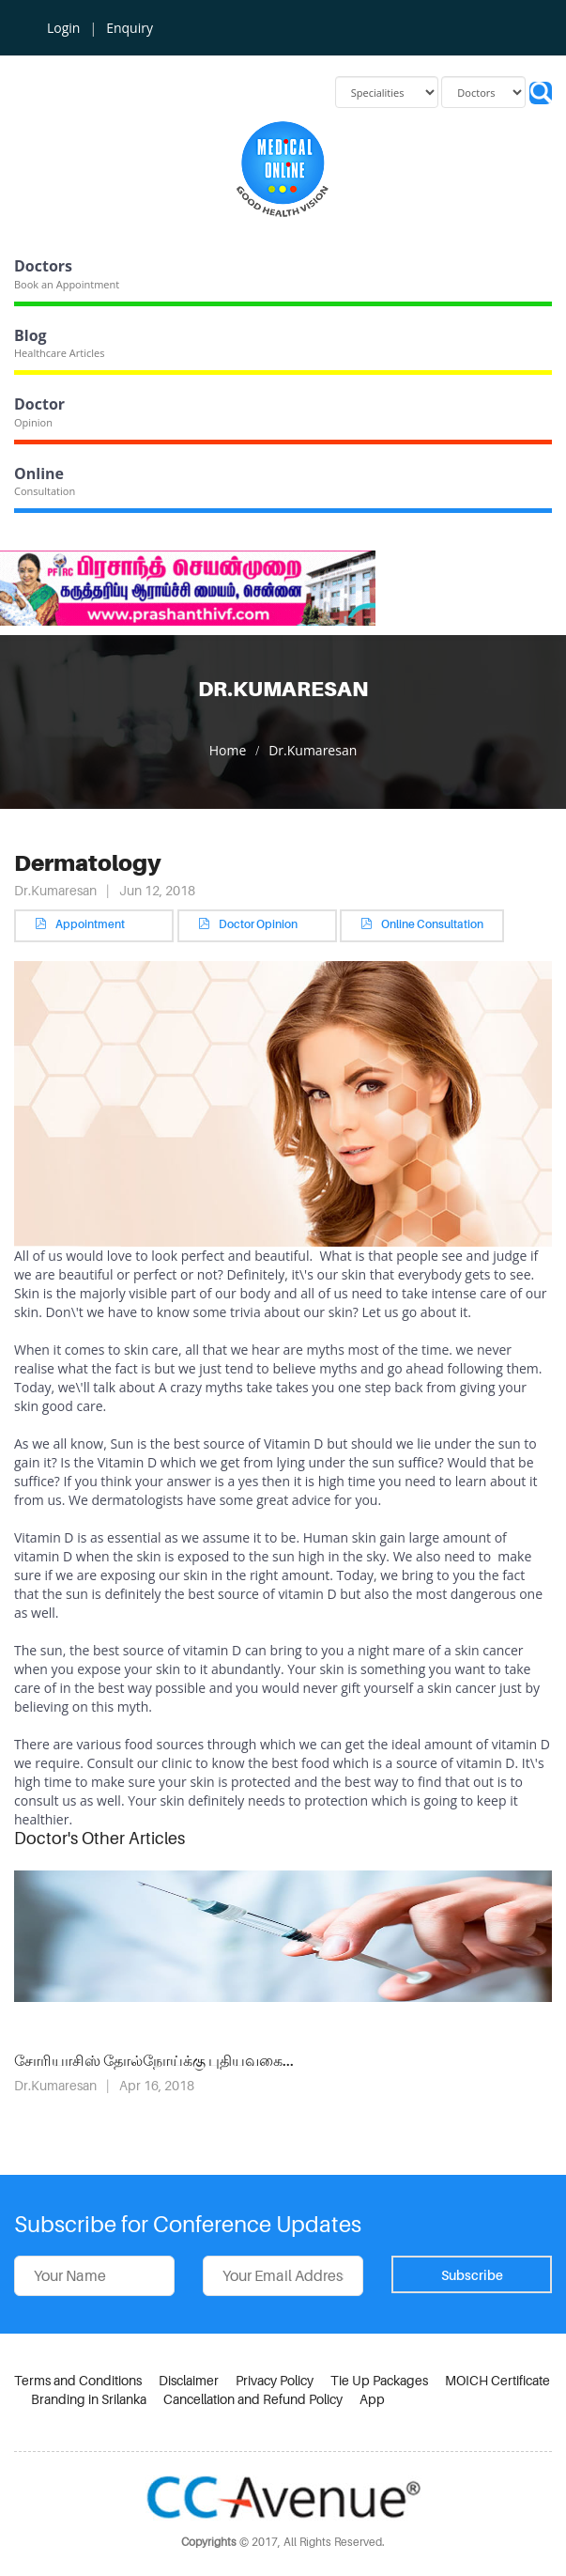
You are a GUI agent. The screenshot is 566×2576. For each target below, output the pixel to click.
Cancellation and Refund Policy (253, 2399)
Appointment (94, 924)
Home (228, 750)
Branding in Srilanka (88, 2399)
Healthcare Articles (59, 353)
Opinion (33, 422)
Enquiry (129, 28)
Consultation (44, 491)
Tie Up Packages (379, 2380)
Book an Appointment (66, 284)
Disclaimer (189, 2380)
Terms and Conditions (78, 2380)
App (372, 2399)
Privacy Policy (275, 2380)
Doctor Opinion (257, 924)
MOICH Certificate (497, 2380)
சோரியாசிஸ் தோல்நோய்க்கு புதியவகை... (154, 2061)
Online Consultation (421, 924)
